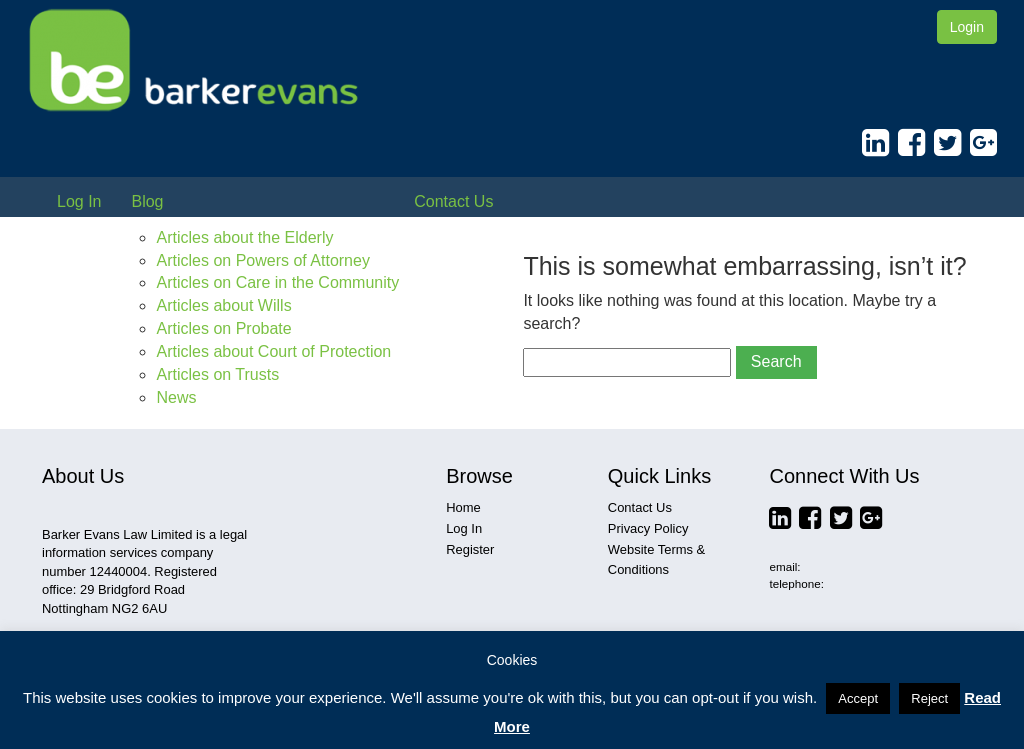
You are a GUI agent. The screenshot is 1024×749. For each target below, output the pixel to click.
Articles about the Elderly (244, 237)
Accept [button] (858, 698)
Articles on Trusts (217, 374)
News (176, 397)
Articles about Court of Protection (273, 351)
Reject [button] (929, 698)
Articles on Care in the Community (277, 282)
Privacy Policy (648, 528)
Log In (79, 201)
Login (967, 27)
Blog (147, 201)
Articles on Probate (223, 328)
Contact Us (453, 201)
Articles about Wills (223, 305)
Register (470, 549)
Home (463, 507)
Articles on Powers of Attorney (262, 260)
